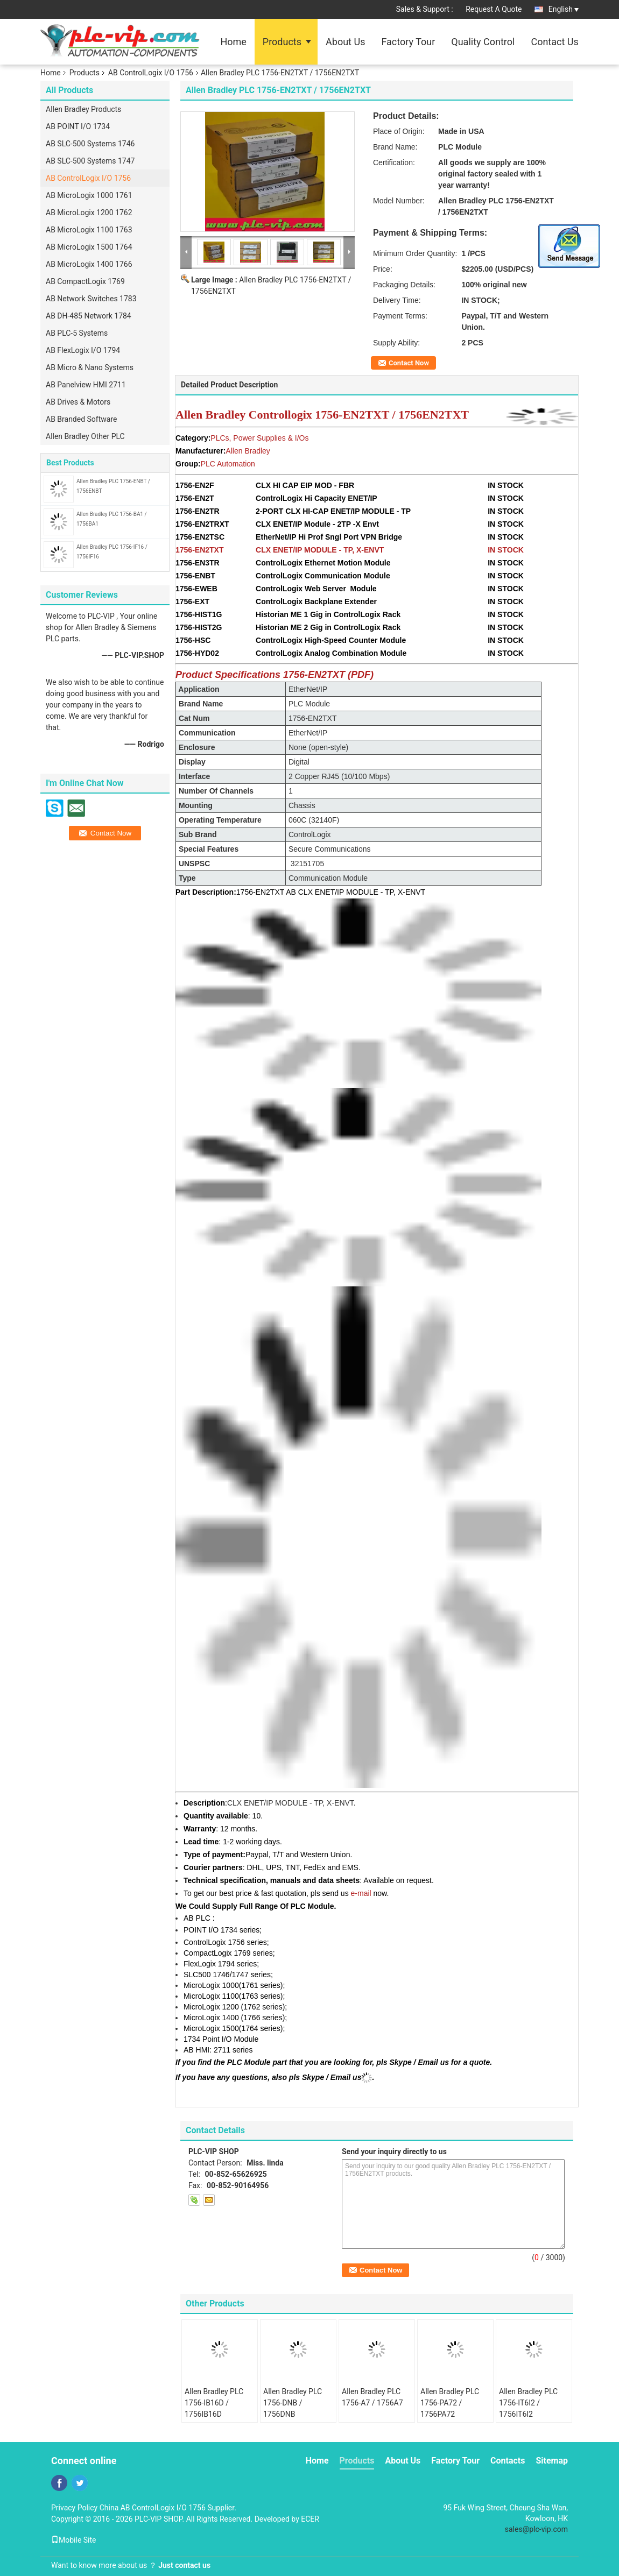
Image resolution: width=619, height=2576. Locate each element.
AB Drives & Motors (78, 402)
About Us (345, 41)
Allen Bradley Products (83, 109)
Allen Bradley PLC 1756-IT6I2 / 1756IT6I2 (528, 2402)
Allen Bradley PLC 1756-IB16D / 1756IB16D (214, 2402)
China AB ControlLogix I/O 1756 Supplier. (168, 2507)
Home (233, 41)
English (563, 9)
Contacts (507, 2460)
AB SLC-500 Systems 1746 (90, 143)
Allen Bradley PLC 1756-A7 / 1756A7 (372, 2397)
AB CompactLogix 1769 (85, 281)
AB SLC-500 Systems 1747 (90, 161)
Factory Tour (408, 41)
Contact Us (554, 41)
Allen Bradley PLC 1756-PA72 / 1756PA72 (449, 2402)
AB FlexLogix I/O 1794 (83, 350)
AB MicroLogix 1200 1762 (89, 212)
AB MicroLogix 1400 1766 (89, 264)
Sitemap (552, 2460)
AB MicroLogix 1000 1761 (89, 195)
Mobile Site (73, 2540)
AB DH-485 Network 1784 (88, 316)
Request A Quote (494, 9)
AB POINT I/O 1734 (78, 126)
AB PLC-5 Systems (77, 333)
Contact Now (409, 363)
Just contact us (184, 2565)
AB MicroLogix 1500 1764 (89, 247)
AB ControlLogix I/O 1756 (150, 72)
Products (282, 41)
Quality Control (483, 41)
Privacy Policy (74, 2507)
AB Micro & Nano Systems (89, 367)
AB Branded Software (81, 419)
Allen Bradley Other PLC (85, 436)
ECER (310, 2519)
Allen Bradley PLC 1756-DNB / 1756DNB (292, 2402)
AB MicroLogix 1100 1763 (89, 229)
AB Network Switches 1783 (91, 298)
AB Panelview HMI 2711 (86, 384)
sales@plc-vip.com (536, 2529)
